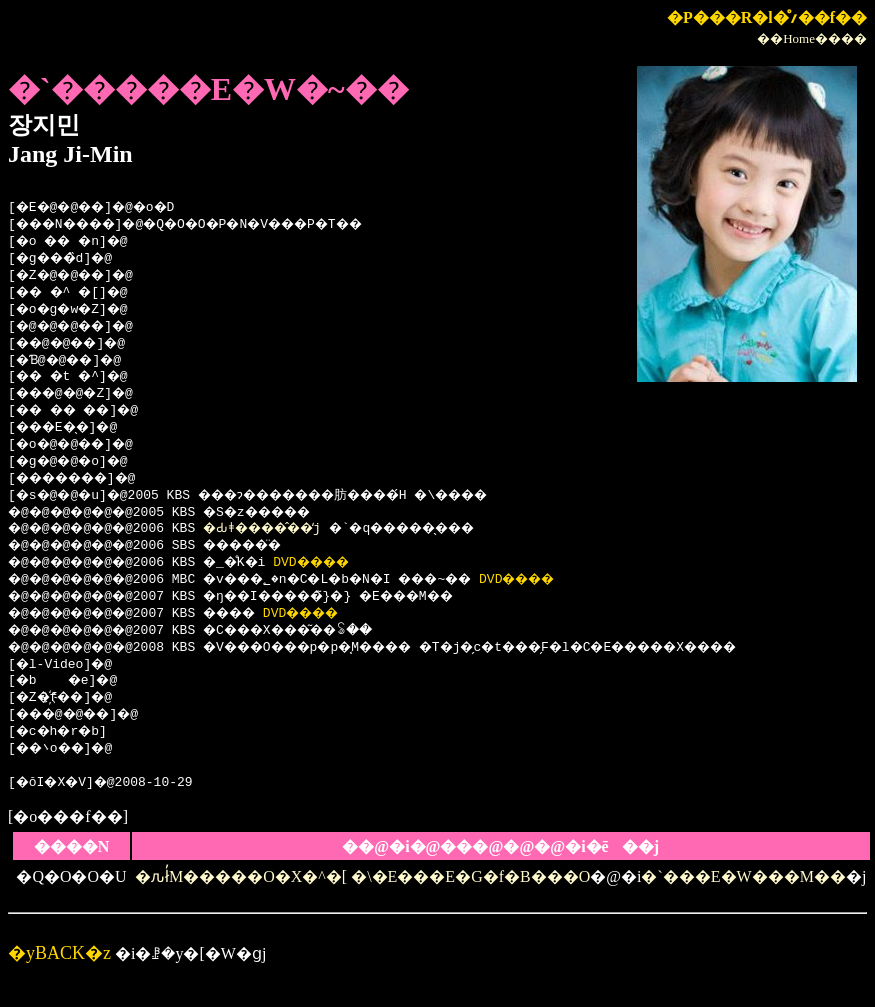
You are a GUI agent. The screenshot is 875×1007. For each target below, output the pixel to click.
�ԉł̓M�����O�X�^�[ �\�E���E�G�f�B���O (362, 876)
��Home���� (812, 38)
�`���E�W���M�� (743, 876)
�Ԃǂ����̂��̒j (285, 529)
